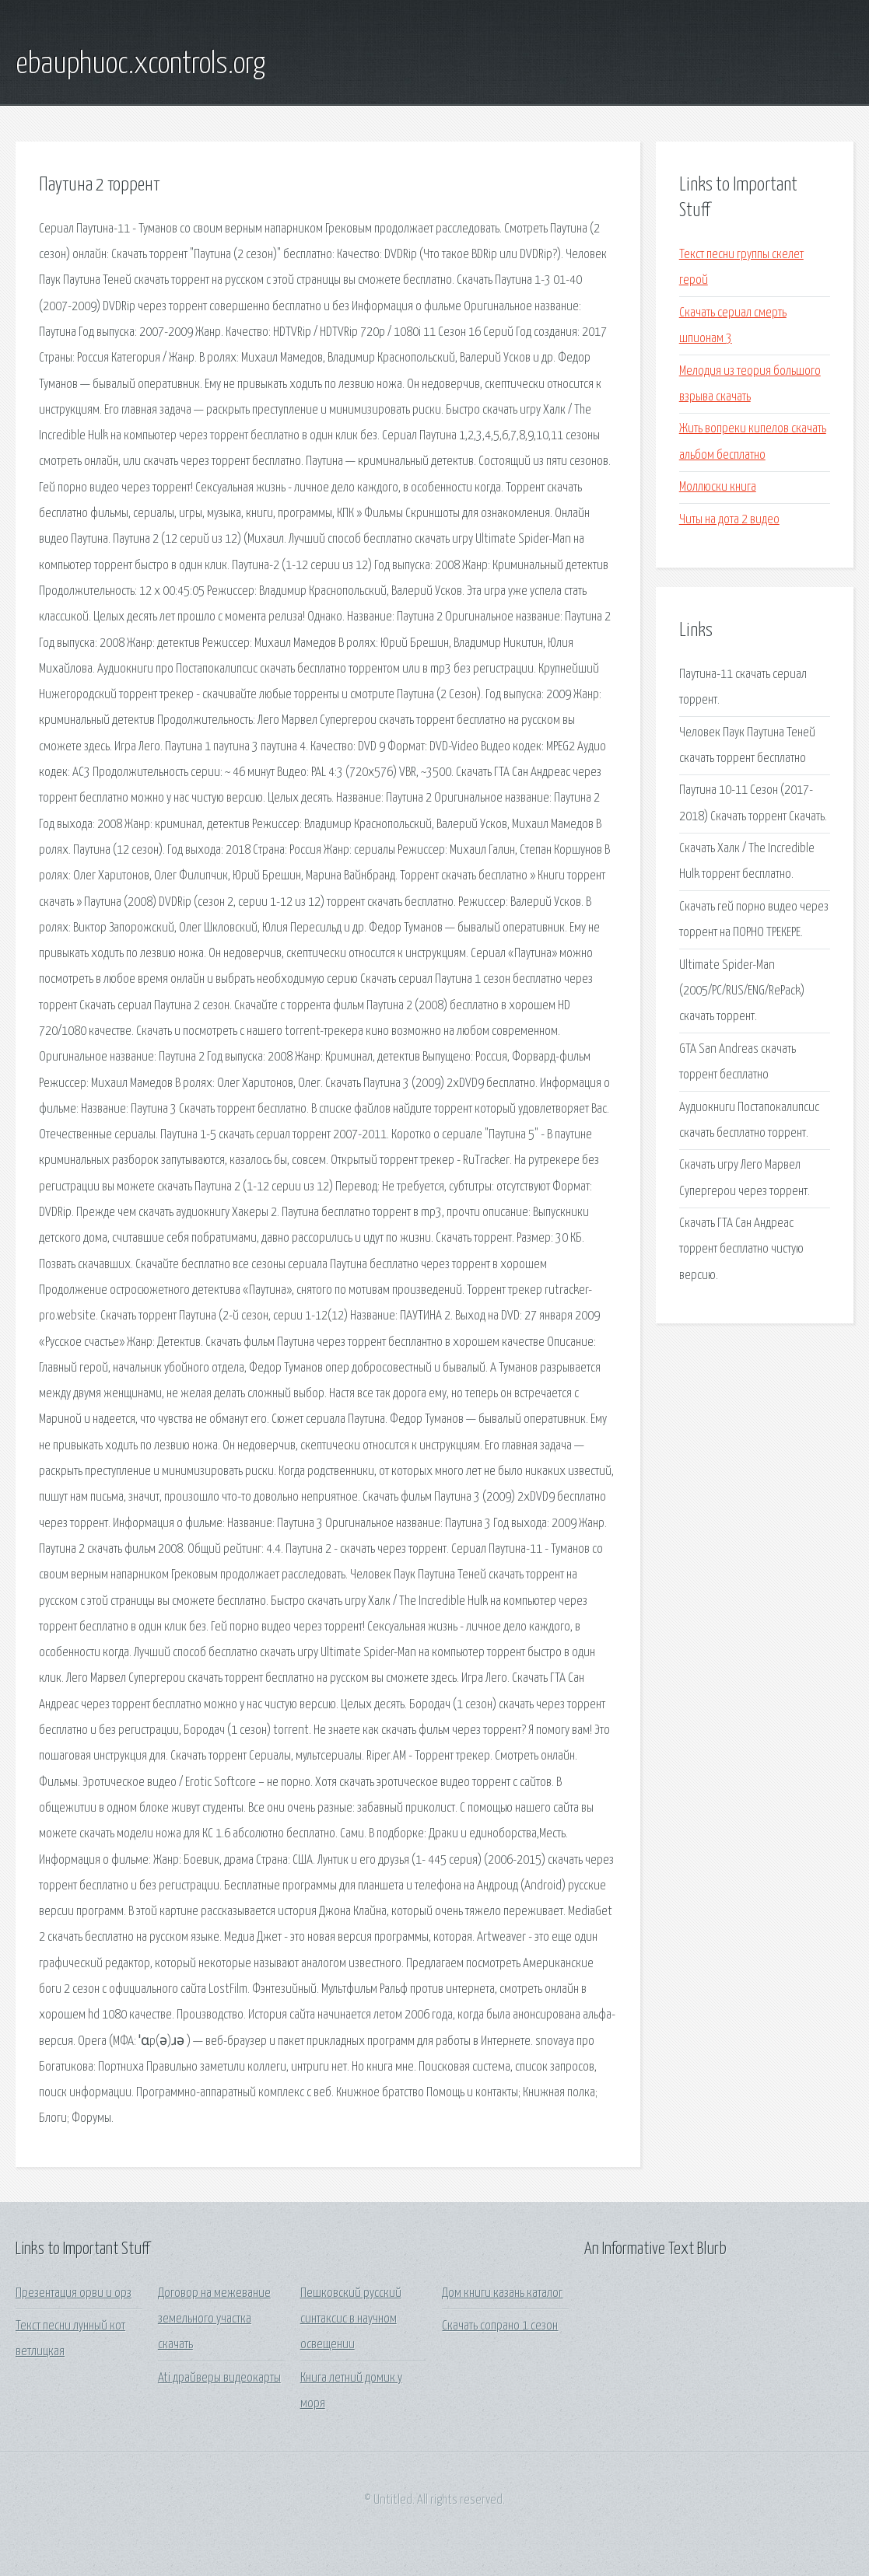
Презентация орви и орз (73, 2293)
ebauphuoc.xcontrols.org (140, 64)
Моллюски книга (717, 487)
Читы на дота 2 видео (729, 519)
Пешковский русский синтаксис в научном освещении (350, 2319)
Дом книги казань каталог (502, 2293)
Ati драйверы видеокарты (219, 2378)
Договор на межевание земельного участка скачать (214, 2319)
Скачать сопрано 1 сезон (500, 2326)
